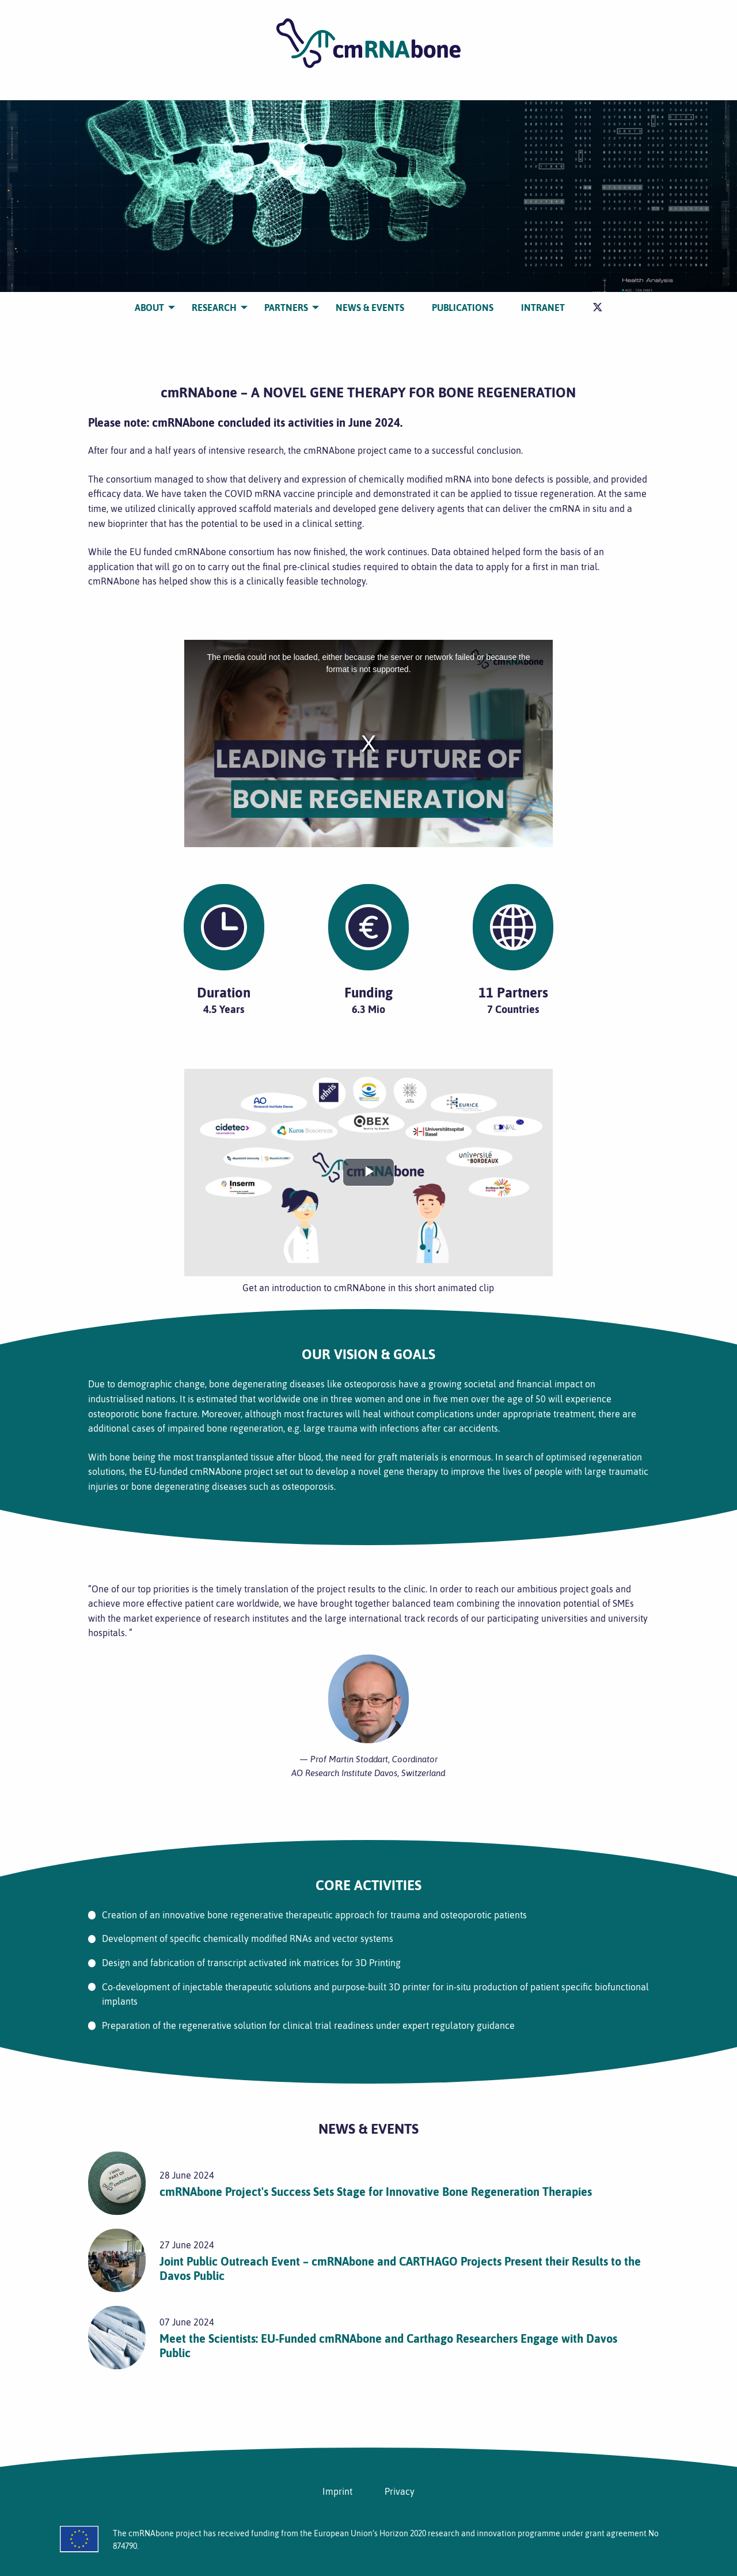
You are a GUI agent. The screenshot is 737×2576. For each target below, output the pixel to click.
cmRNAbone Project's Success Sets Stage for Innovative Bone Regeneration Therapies (375, 2191)
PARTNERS (286, 307)
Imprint (337, 2491)
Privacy (400, 2491)
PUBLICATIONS (462, 307)
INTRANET (543, 307)
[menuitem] (149, 307)
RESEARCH (214, 307)
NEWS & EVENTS (370, 307)
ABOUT (149, 307)
